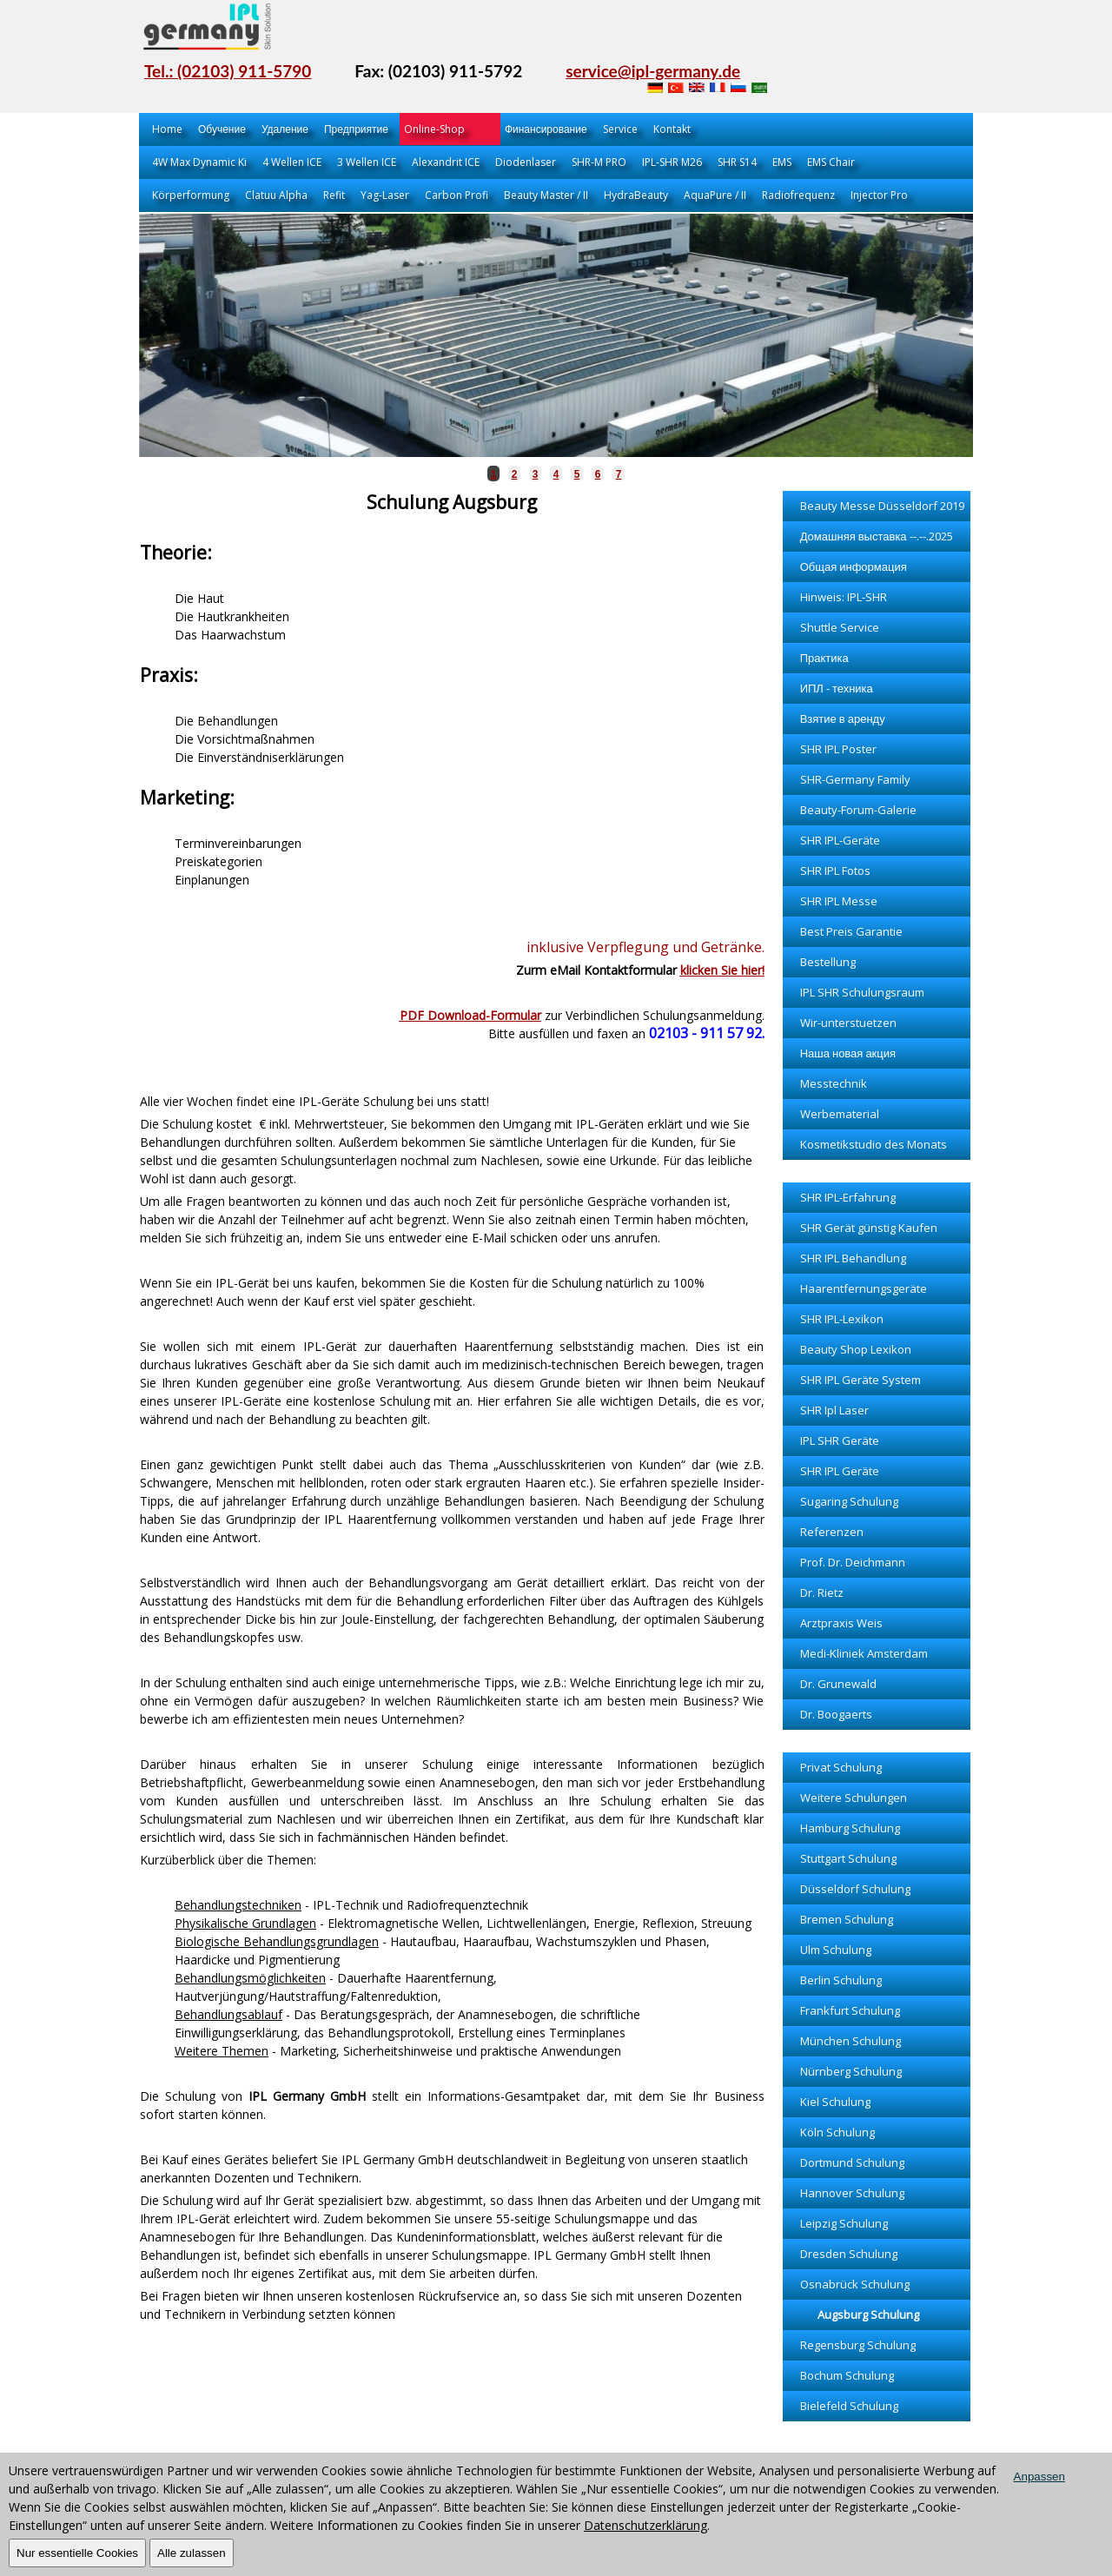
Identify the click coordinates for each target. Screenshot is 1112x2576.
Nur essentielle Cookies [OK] (77, 2552)
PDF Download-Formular (470, 1015)
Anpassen (1039, 2476)
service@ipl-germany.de (653, 71)
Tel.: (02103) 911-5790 (227, 71)
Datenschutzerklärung (645, 2525)
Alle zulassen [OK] (191, 2552)
